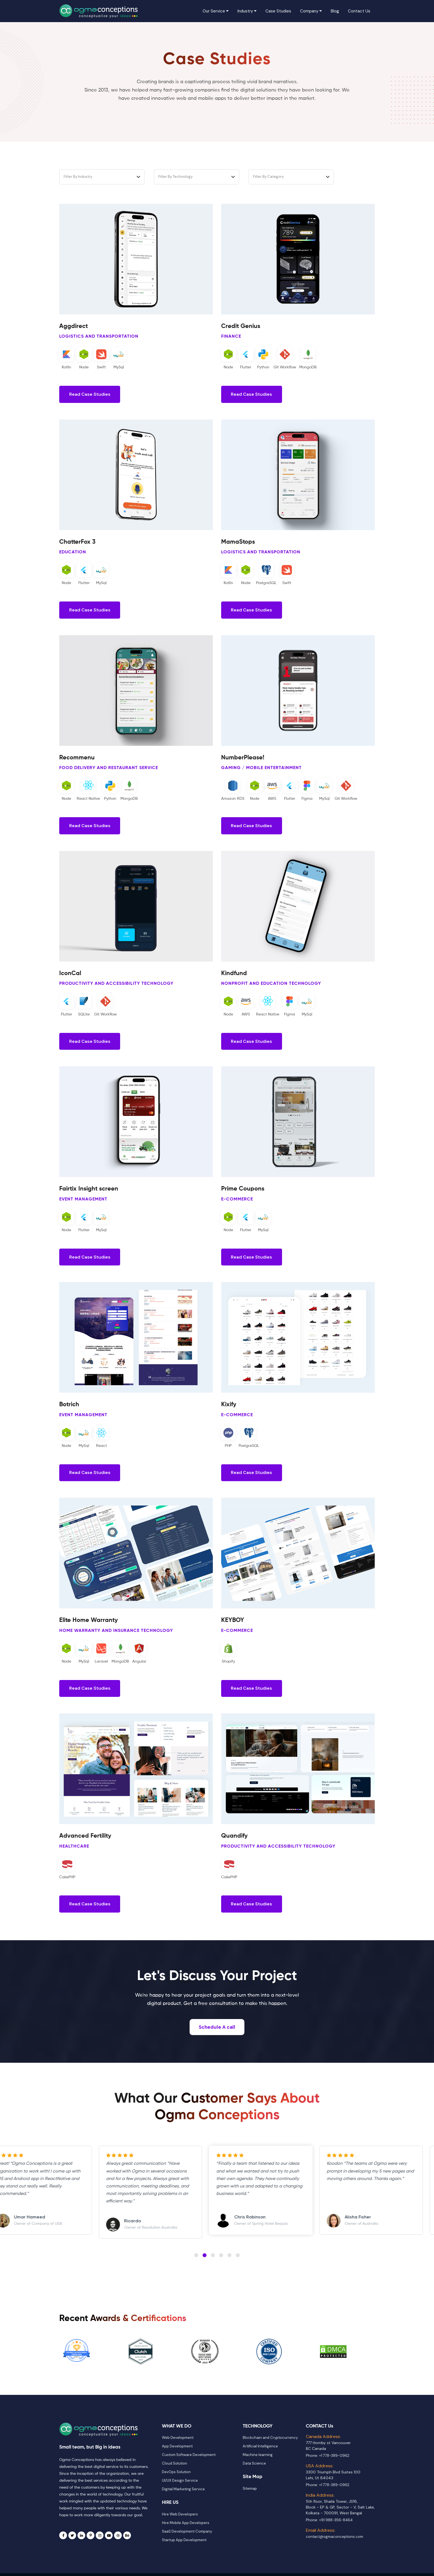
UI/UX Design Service (180, 2490)
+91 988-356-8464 (336, 2530)
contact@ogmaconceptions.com (334, 2546)
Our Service (217, 11)
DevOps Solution (176, 2482)
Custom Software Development (189, 2465)
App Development (177, 2456)
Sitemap (250, 2498)
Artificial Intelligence (260, 2456)
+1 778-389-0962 (334, 2465)
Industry (247, 11)
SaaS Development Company (187, 2541)
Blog (335, 11)
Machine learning (258, 2465)
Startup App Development (184, 2550)
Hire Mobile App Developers (185, 2532)
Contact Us (359, 11)
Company (311, 11)
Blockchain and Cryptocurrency (270, 2447)
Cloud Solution (174, 2473)
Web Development (177, 2447)
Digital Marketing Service (183, 2499)
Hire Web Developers (180, 2524)
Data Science (254, 2473)
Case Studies (278, 11)
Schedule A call (217, 2037)
